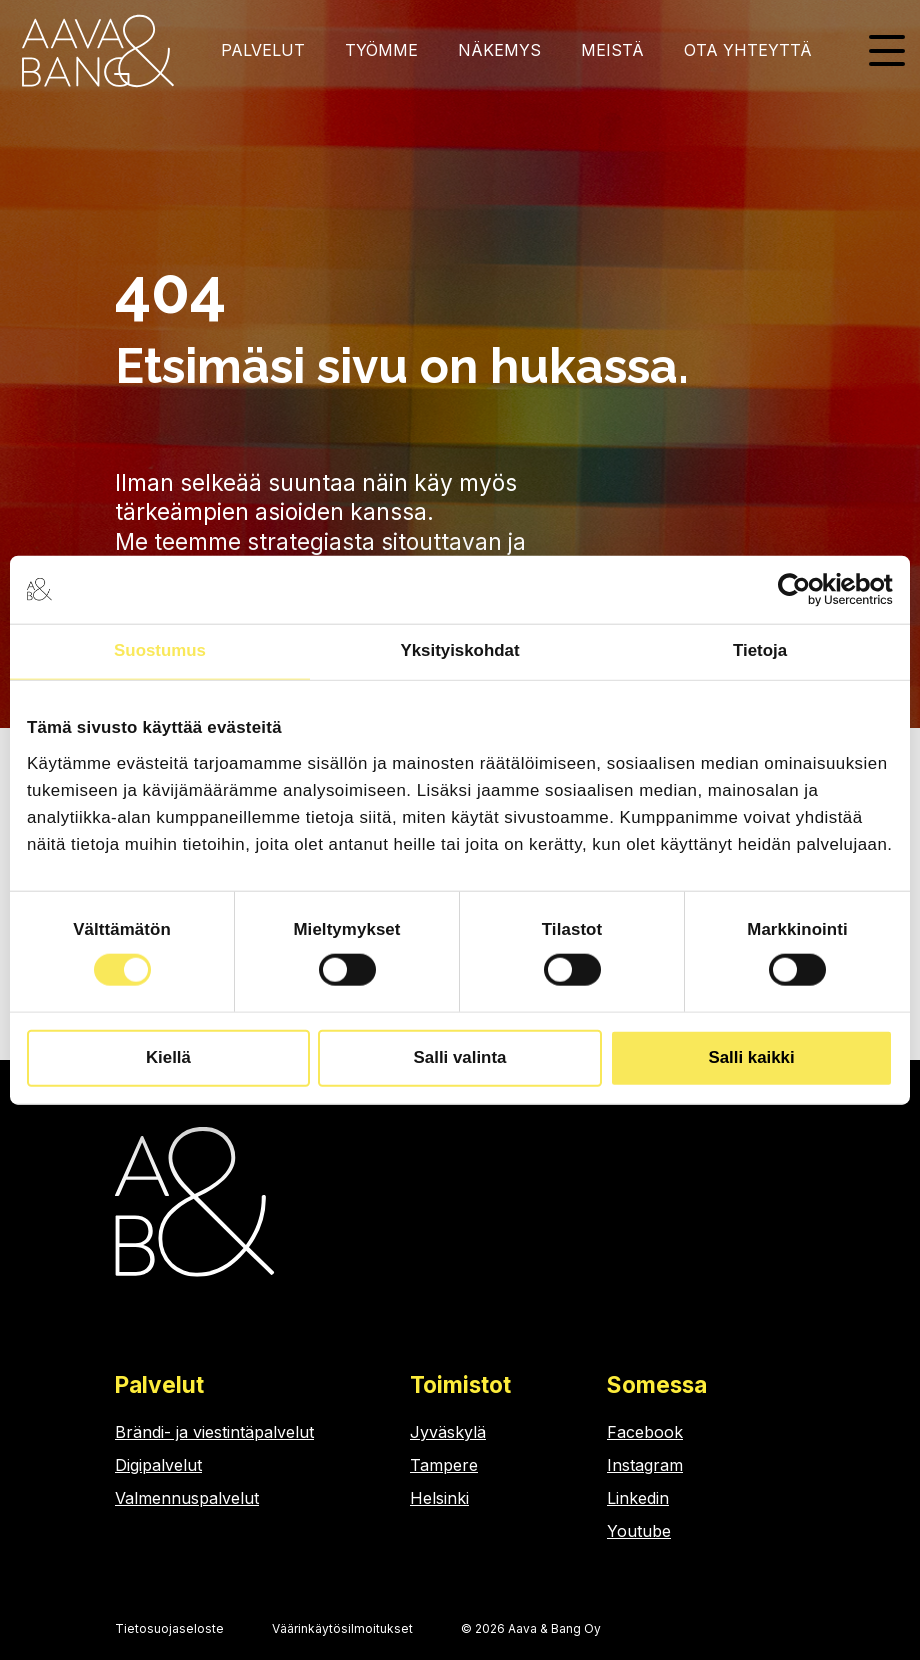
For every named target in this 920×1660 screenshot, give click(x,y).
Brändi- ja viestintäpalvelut (214, 1432)
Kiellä (168, 1057)
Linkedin (638, 1498)
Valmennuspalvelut (187, 1498)
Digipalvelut (158, 1465)
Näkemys (499, 50)
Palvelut (263, 50)
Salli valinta (460, 1057)
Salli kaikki (751, 1057)
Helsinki (439, 1498)
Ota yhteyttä (748, 50)
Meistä (612, 50)
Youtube (639, 1531)
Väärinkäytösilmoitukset (342, 1628)
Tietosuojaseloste (169, 1628)
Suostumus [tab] (160, 650)
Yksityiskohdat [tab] (460, 650)
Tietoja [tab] (760, 650)
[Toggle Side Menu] (887, 48)
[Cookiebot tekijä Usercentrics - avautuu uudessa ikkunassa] (805, 590)
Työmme (381, 50)
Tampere (444, 1465)
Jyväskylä (448, 1432)
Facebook (645, 1432)
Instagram (645, 1465)
